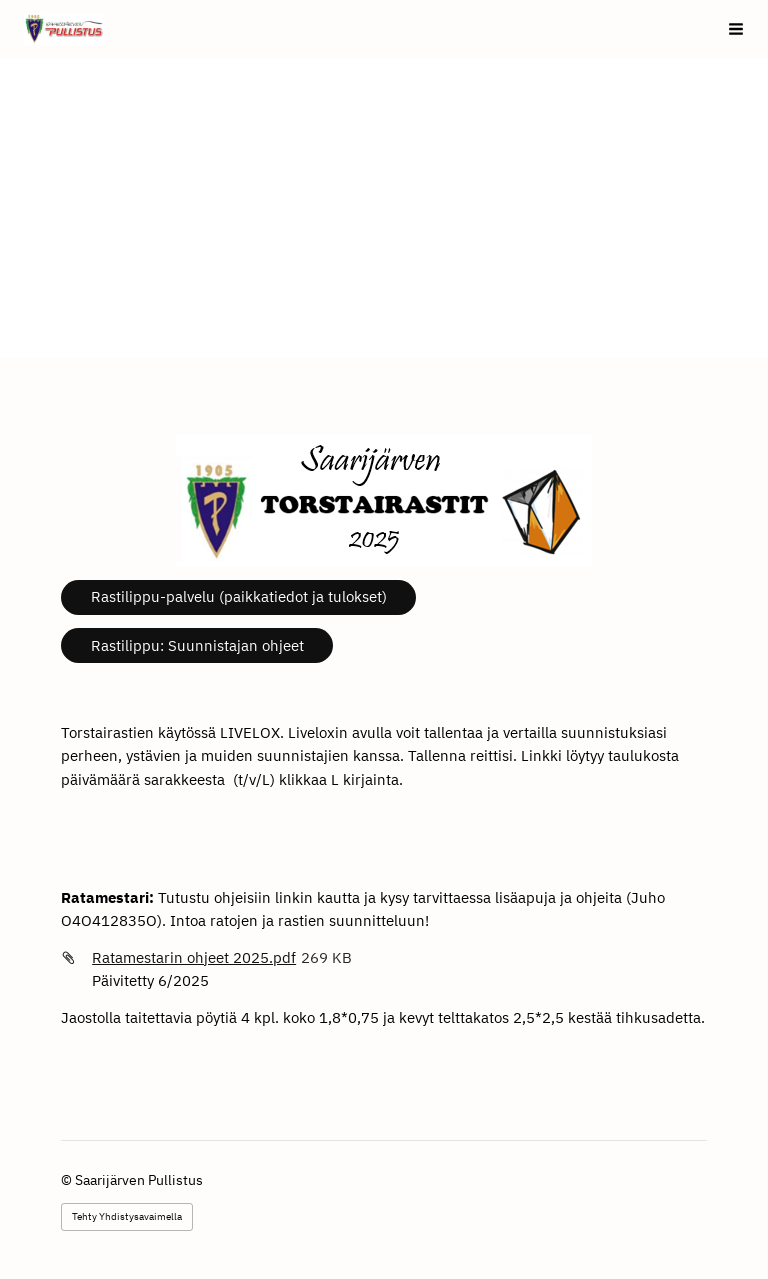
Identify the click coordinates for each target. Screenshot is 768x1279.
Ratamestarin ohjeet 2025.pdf (194, 957)
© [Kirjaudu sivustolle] (68, 1180)
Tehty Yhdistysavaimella (127, 1216)
